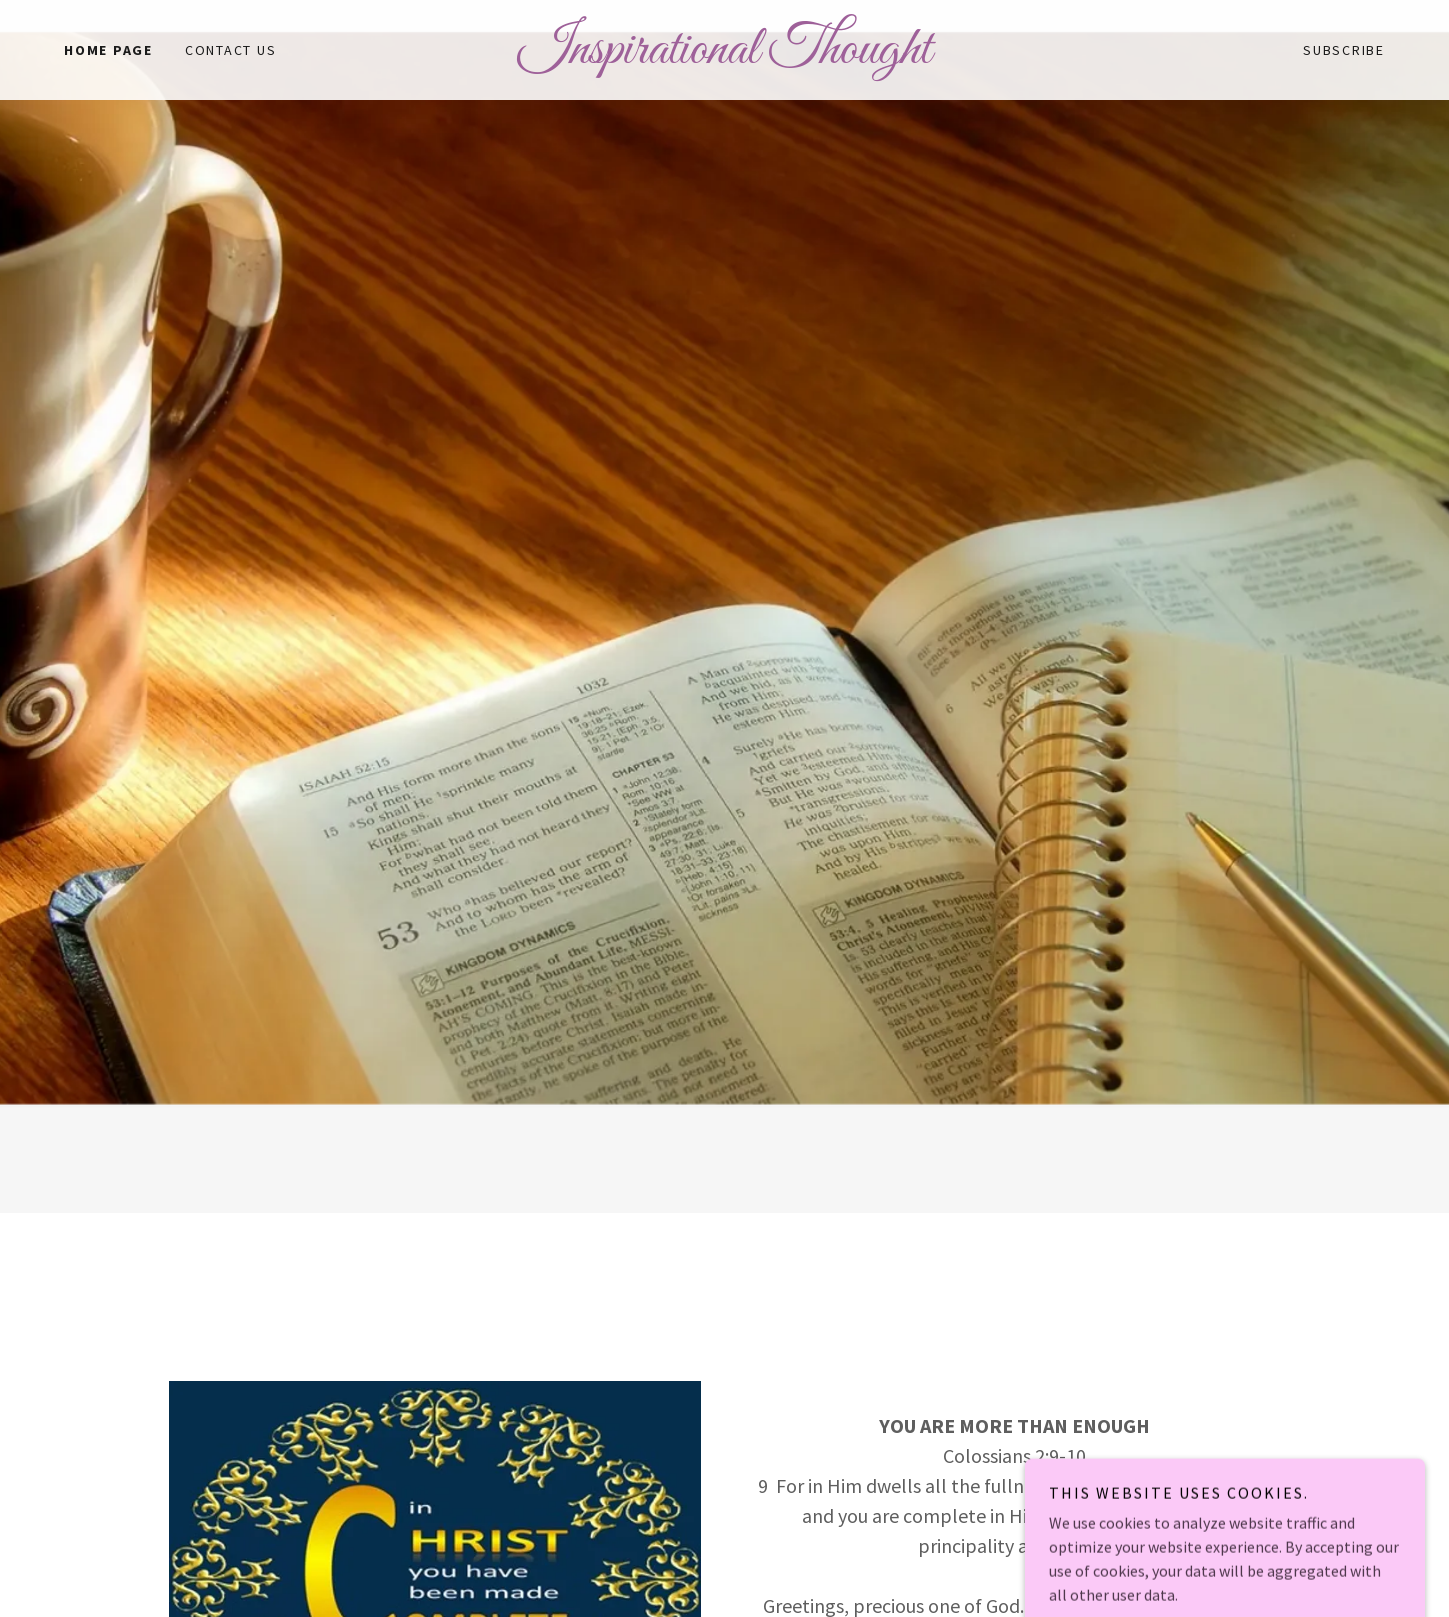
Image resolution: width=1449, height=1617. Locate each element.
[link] (724, 57)
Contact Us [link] (231, 50)
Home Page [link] (108, 50)
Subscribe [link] (1344, 50)
